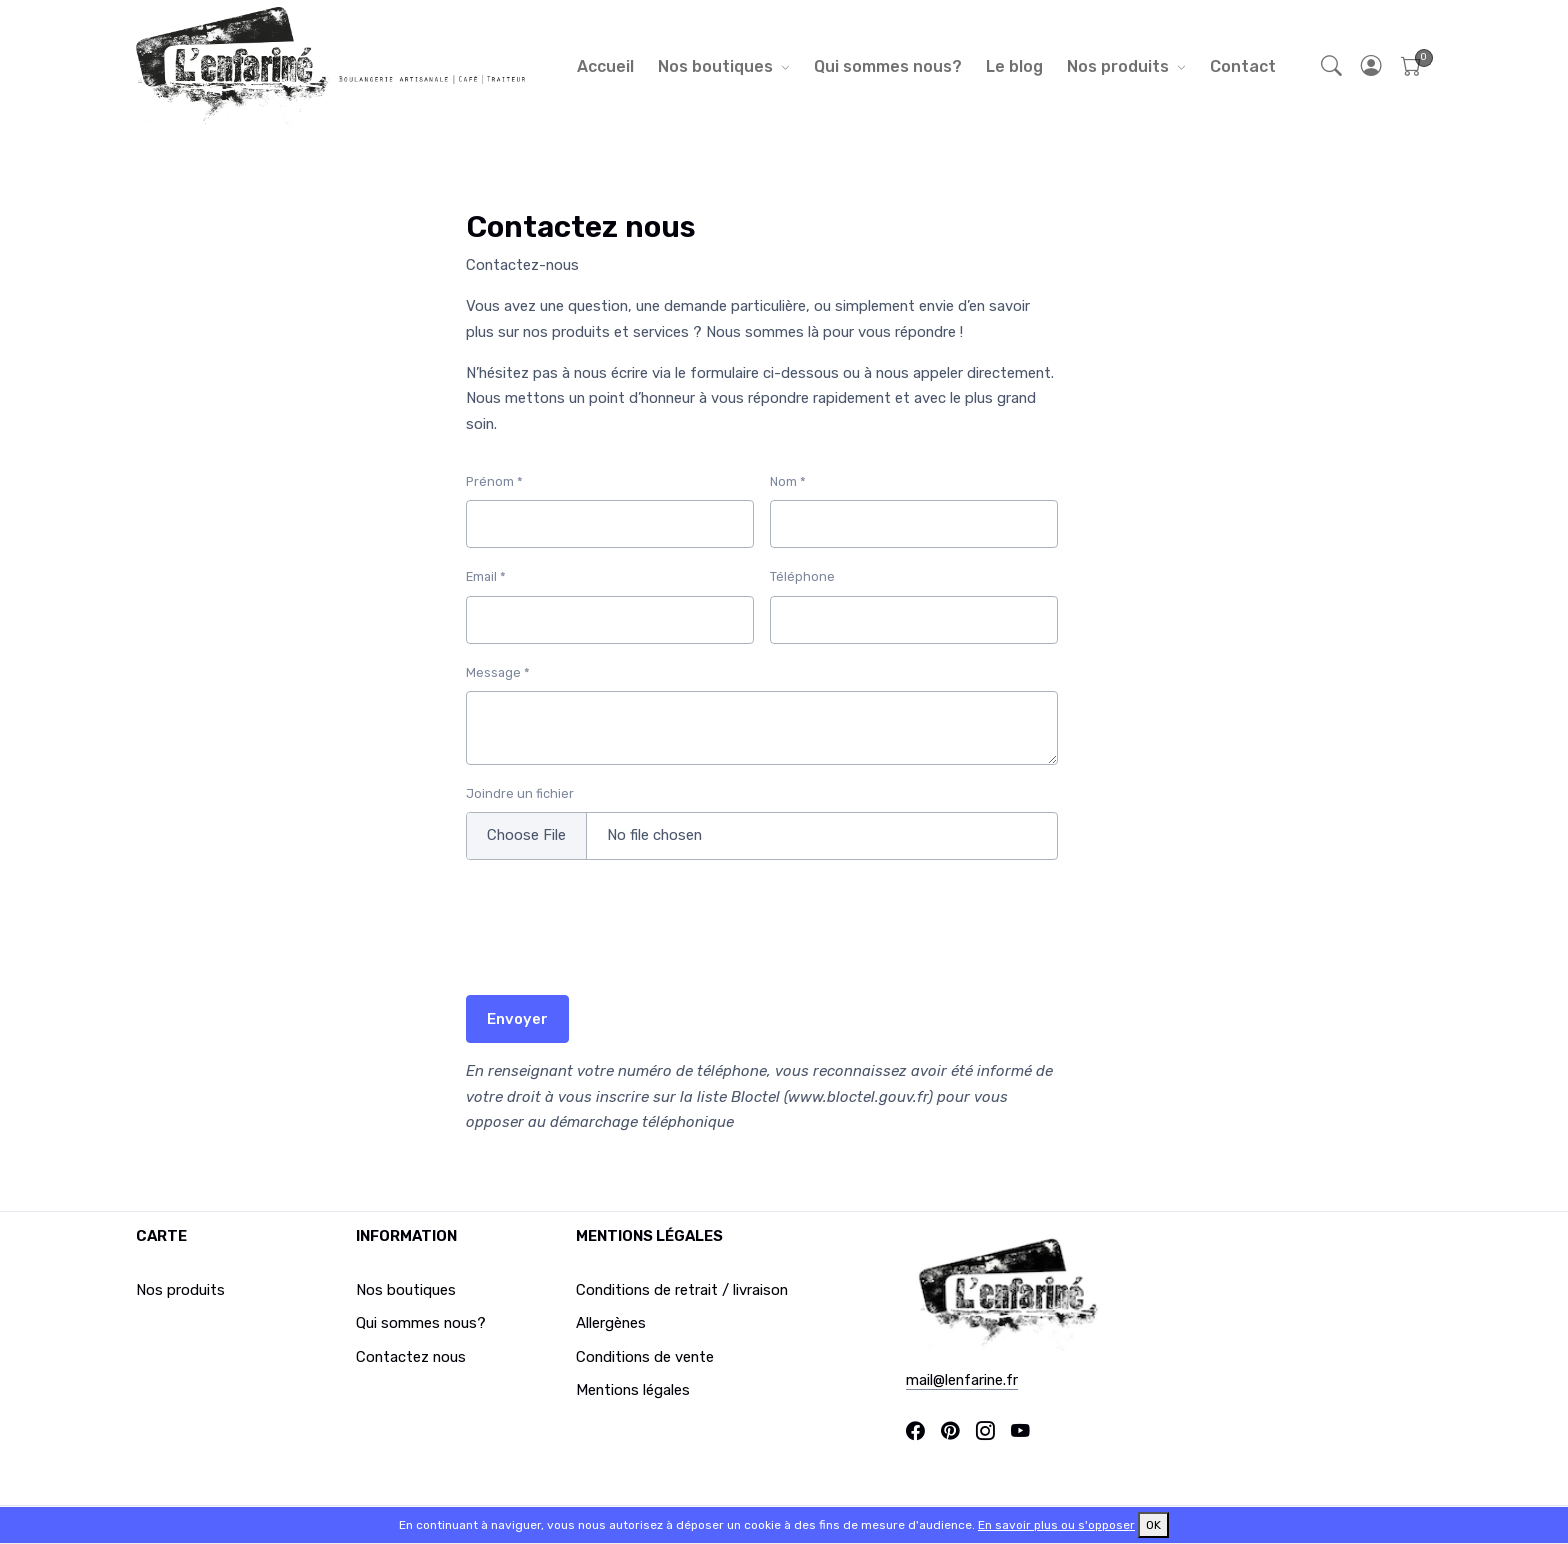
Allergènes (611, 1323)
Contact (1243, 66)
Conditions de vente (645, 1357)
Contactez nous (411, 1357)
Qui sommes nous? (888, 66)
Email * (486, 576)
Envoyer (517, 1019)
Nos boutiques (715, 66)
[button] (1372, 66)
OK (1153, 1525)
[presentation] (618, 940)
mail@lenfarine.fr (962, 1380)
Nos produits (1118, 66)
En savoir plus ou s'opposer (1056, 1525)
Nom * (788, 481)
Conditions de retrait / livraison (682, 1290)
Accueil (605, 66)
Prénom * (494, 481)
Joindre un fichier (520, 793)
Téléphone (802, 576)
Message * (498, 672)
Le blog (1014, 66)
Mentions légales (633, 1390)
